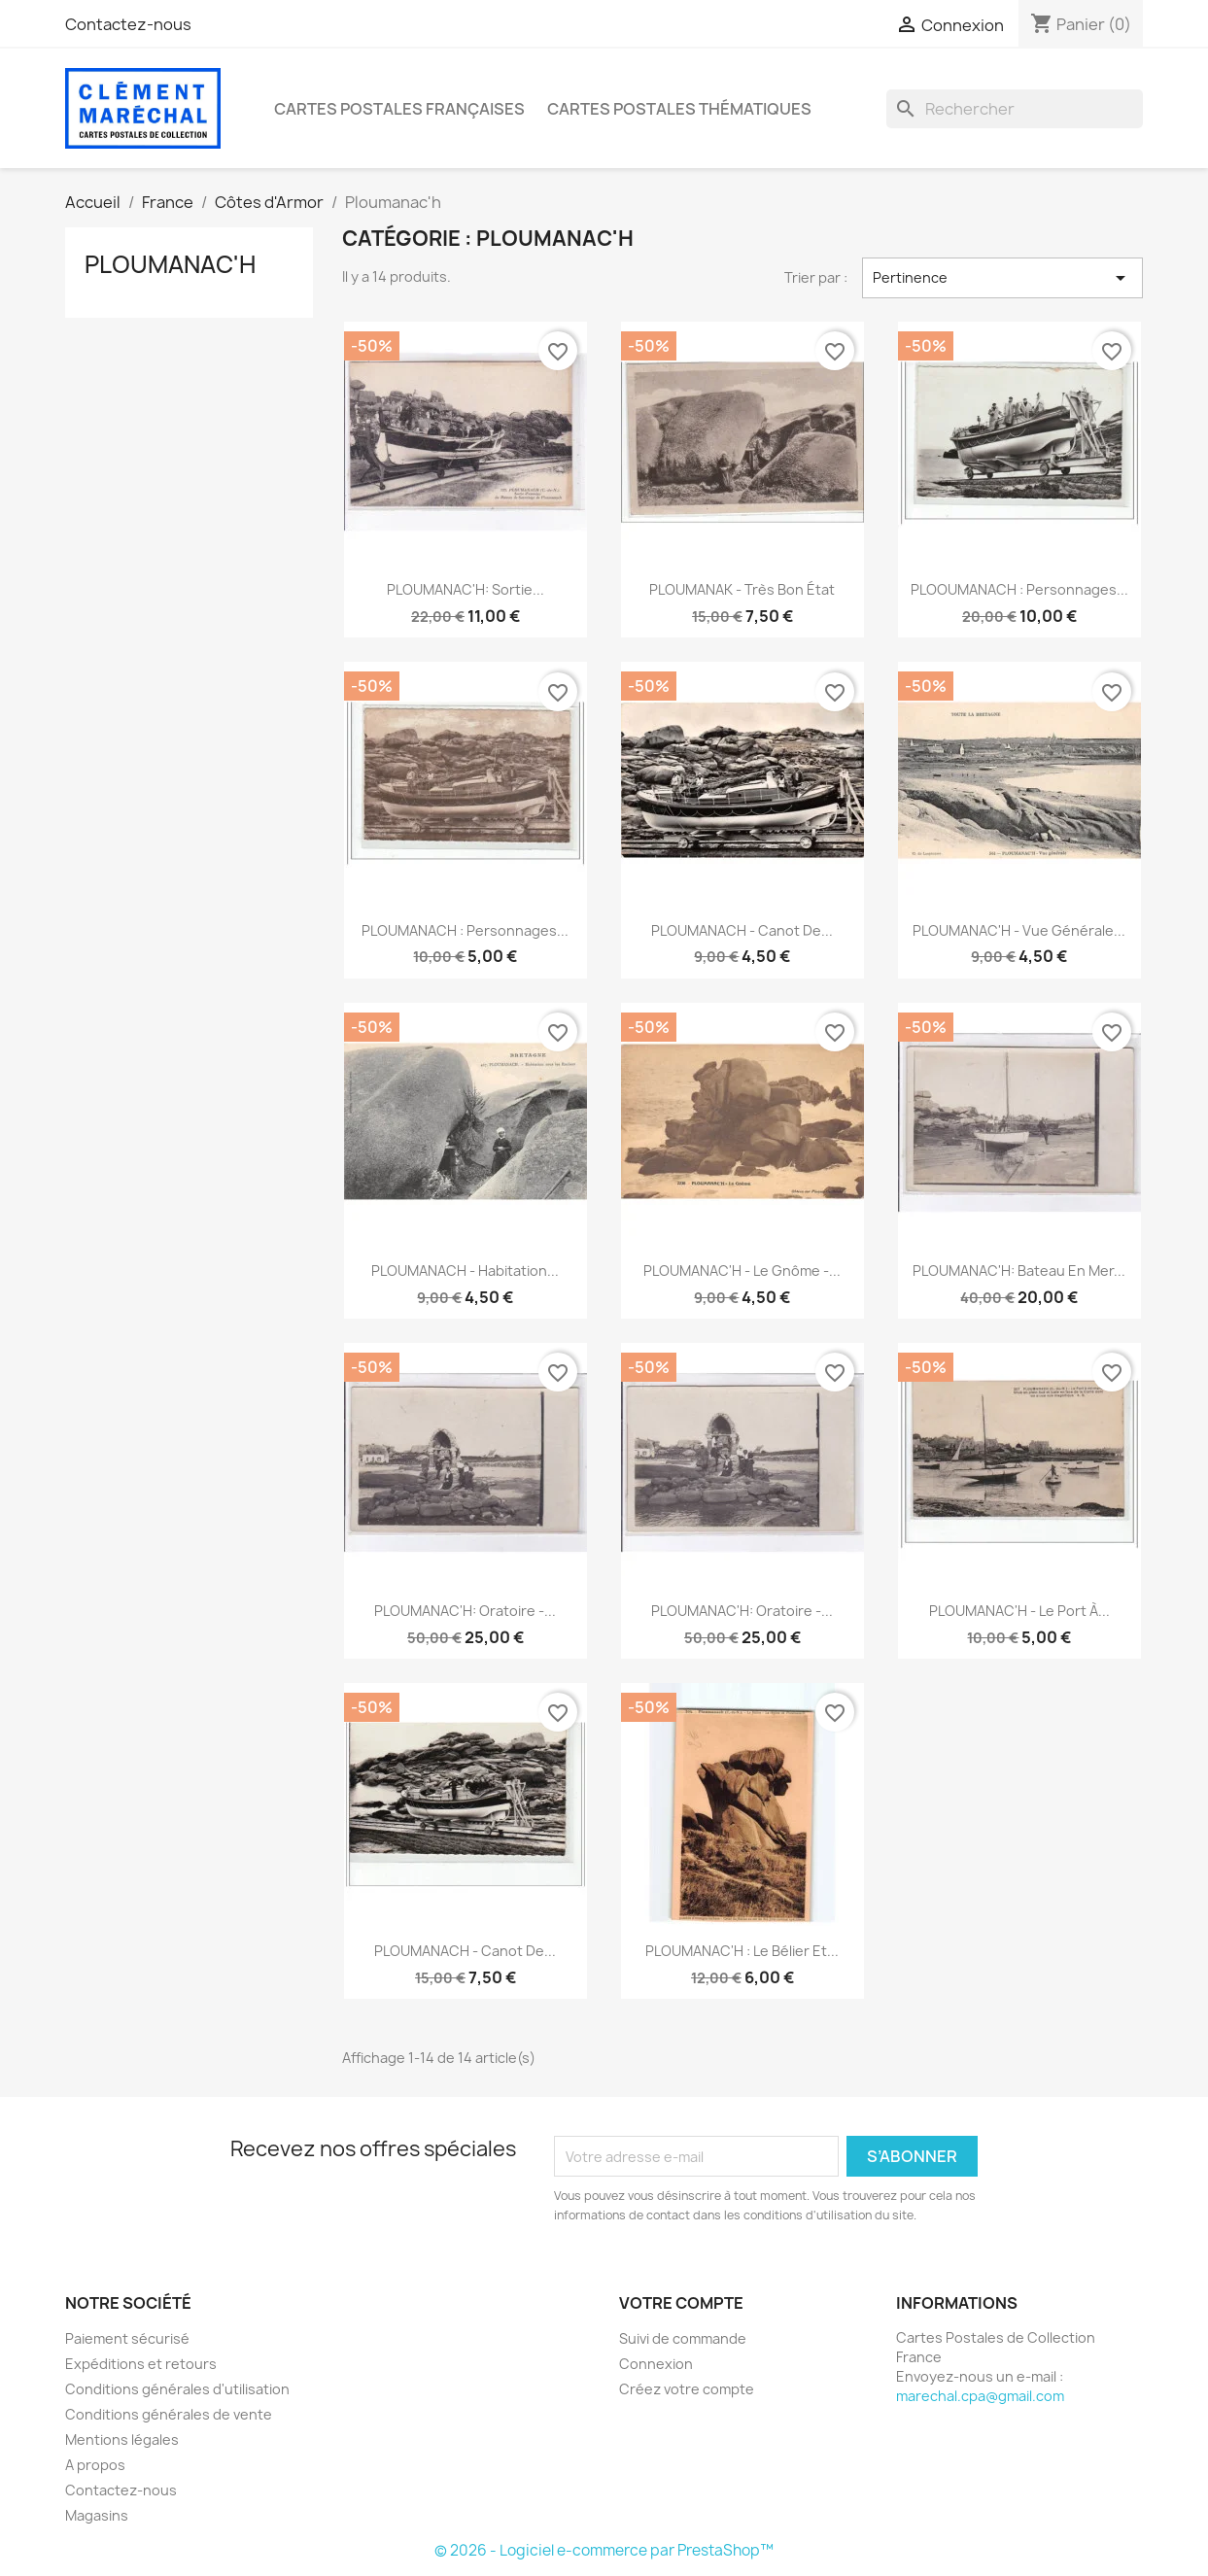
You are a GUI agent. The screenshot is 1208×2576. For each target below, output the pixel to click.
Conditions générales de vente (168, 2414)
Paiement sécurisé (127, 2338)
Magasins (96, 2515)
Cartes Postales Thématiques (679, 109)
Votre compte (681, 2303)
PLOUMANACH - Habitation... (465, 1270)
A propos (95, 2465)
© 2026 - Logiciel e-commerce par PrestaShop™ (604, 2550)
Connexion (656, 2363)
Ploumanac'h (170, 264)
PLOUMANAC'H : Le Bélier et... (742, 1950)
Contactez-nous (128, 24)
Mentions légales (122, 2439)
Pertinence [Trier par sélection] (1002, 278)
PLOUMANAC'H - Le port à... (1019, 1610)
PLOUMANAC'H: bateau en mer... (1019, 1270)
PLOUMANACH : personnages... (465, 930)
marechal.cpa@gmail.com (980, 2396)
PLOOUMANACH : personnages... (1019, 589)
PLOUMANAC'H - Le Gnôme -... (742, 1270)
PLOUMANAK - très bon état (742, 589)
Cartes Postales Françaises (399, 109)
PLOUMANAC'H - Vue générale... (1019, 930)
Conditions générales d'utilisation (177, 2389)
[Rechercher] (1014, 108)
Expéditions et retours (141, 2363)
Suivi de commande (682, 2338)
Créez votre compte (686, 2389)
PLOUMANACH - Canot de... (742, 930)
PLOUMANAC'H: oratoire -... (465, 1610)
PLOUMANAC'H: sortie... (465, 589)
